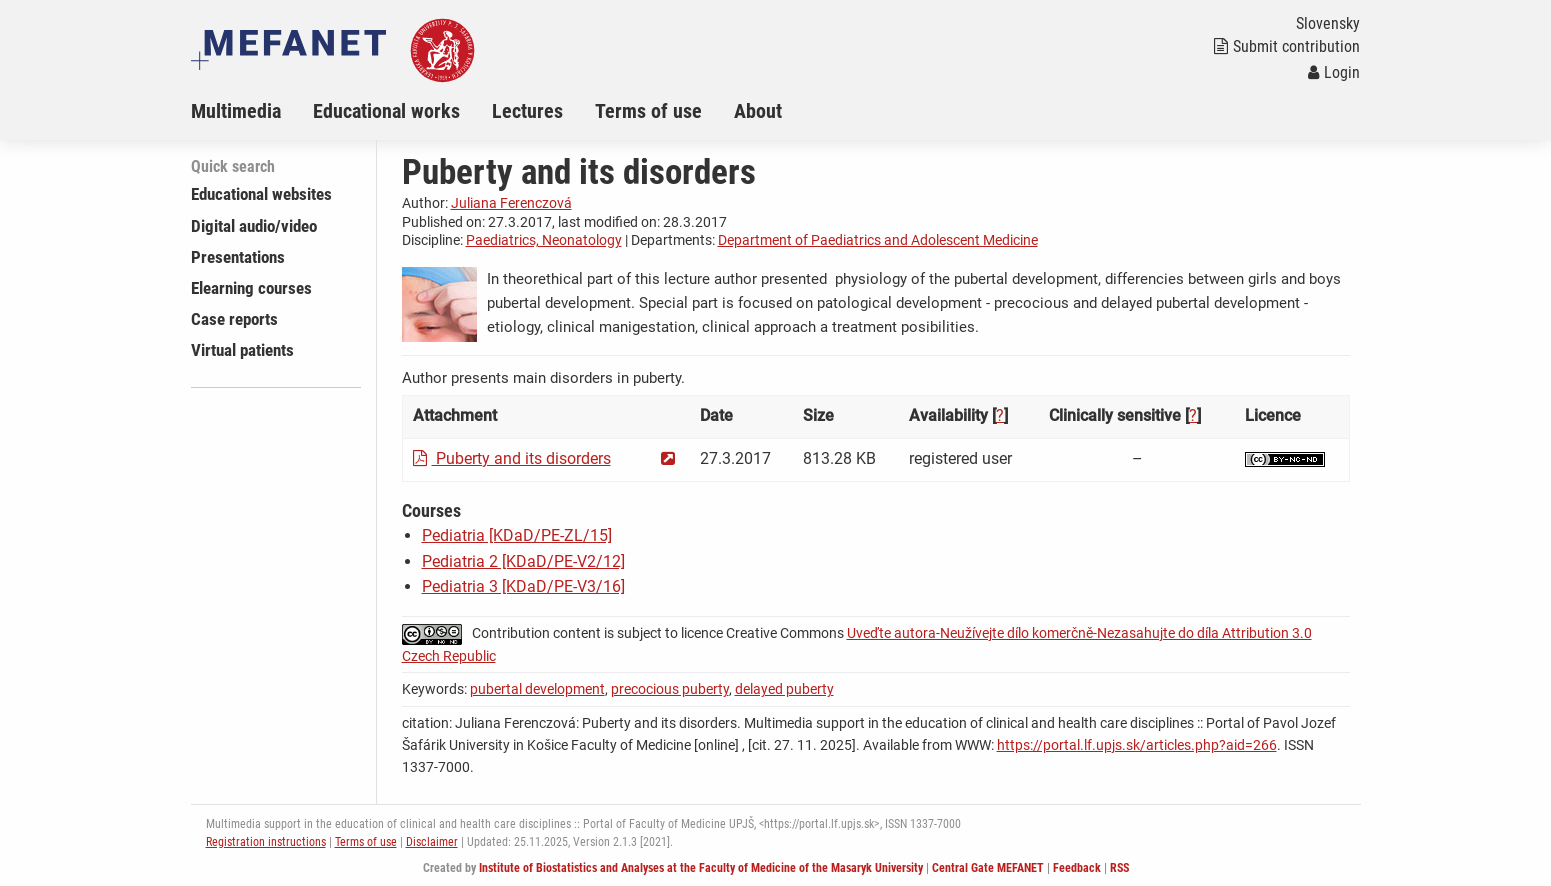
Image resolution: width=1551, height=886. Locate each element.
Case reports (234, 319)
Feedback (1077, 868)
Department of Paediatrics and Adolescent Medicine (878, 240)
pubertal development (537, 689)
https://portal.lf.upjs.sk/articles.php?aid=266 (1137, 745)
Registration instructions (266, 842)
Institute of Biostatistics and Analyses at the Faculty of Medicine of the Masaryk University (701, 868)
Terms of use (648, 111)
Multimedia (236, 111)
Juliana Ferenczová (511, 203)
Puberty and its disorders (512, 458)
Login (1334, 72)
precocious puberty (670, 689)
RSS (1119, 868)
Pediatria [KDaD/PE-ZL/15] (517, 535)
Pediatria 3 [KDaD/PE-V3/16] (523, 586)
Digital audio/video (254, 226)
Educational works (386, 111)
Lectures (527, 111)
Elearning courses (251, 288)
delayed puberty (784, 689)
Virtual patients (242, 350)
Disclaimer (432, 842)
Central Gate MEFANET (988, 868)
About (758, 111)
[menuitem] (252, 111)
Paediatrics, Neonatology (544, 240)
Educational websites (261, 194)
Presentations (238, 257)
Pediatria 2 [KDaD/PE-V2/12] (523, 561)
